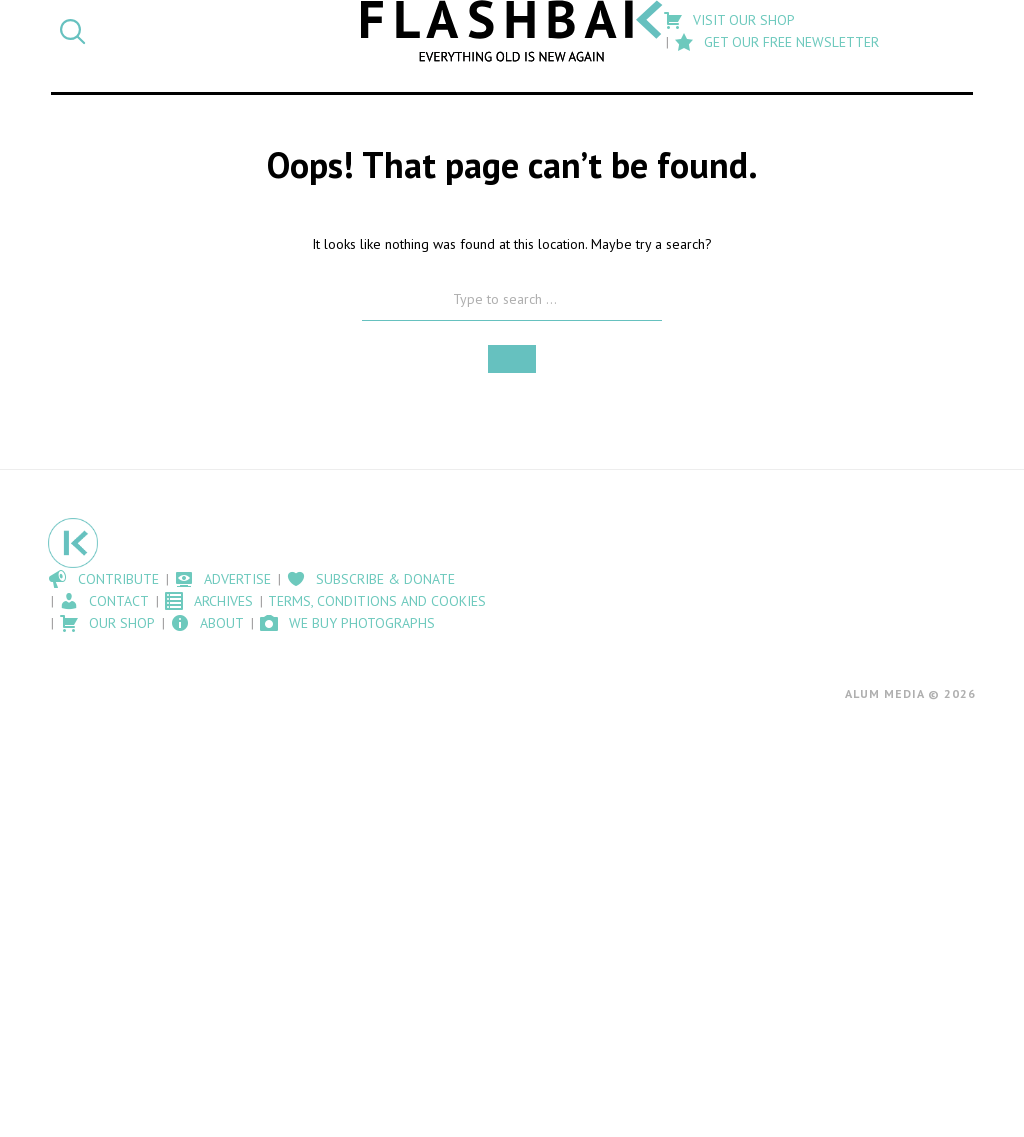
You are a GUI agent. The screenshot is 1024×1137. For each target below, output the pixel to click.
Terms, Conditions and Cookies (377, 601)
